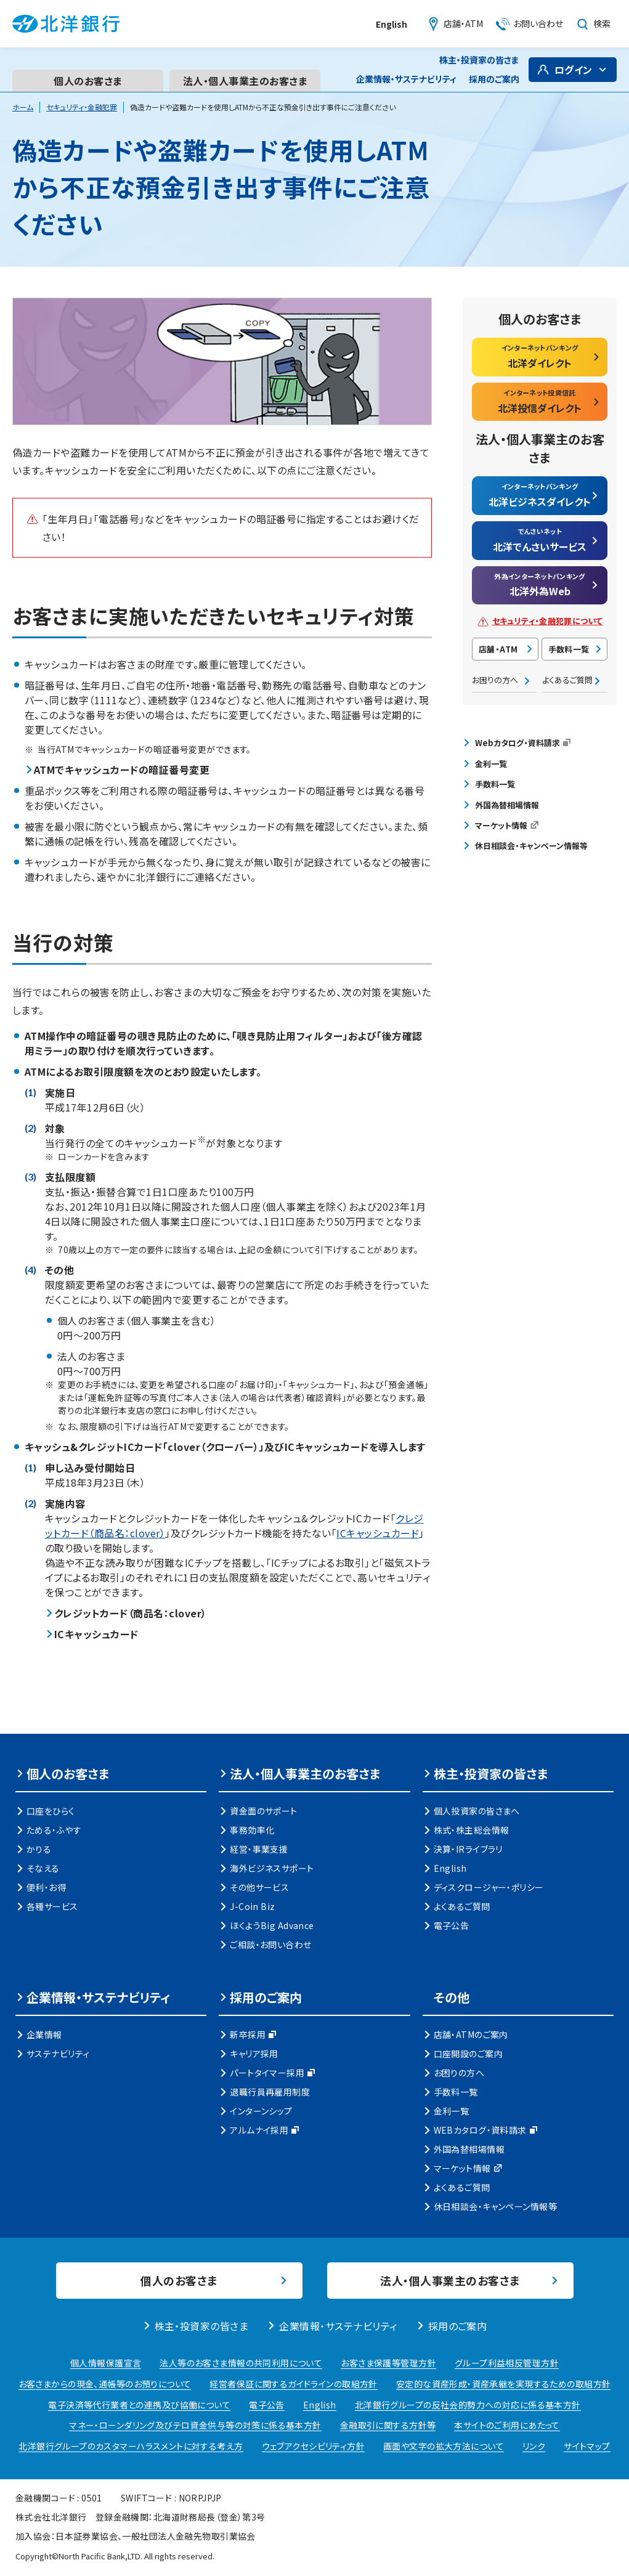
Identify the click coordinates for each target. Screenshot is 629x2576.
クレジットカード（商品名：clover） (130, 1613)
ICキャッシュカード (377, 1533)
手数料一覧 (569, 649)
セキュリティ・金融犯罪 (81, 107)
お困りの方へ (495, 680)
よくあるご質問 (567, 680)
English (391, 24)
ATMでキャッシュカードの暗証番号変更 (121, 770)
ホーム (22, 107)
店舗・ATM (498, 649)
